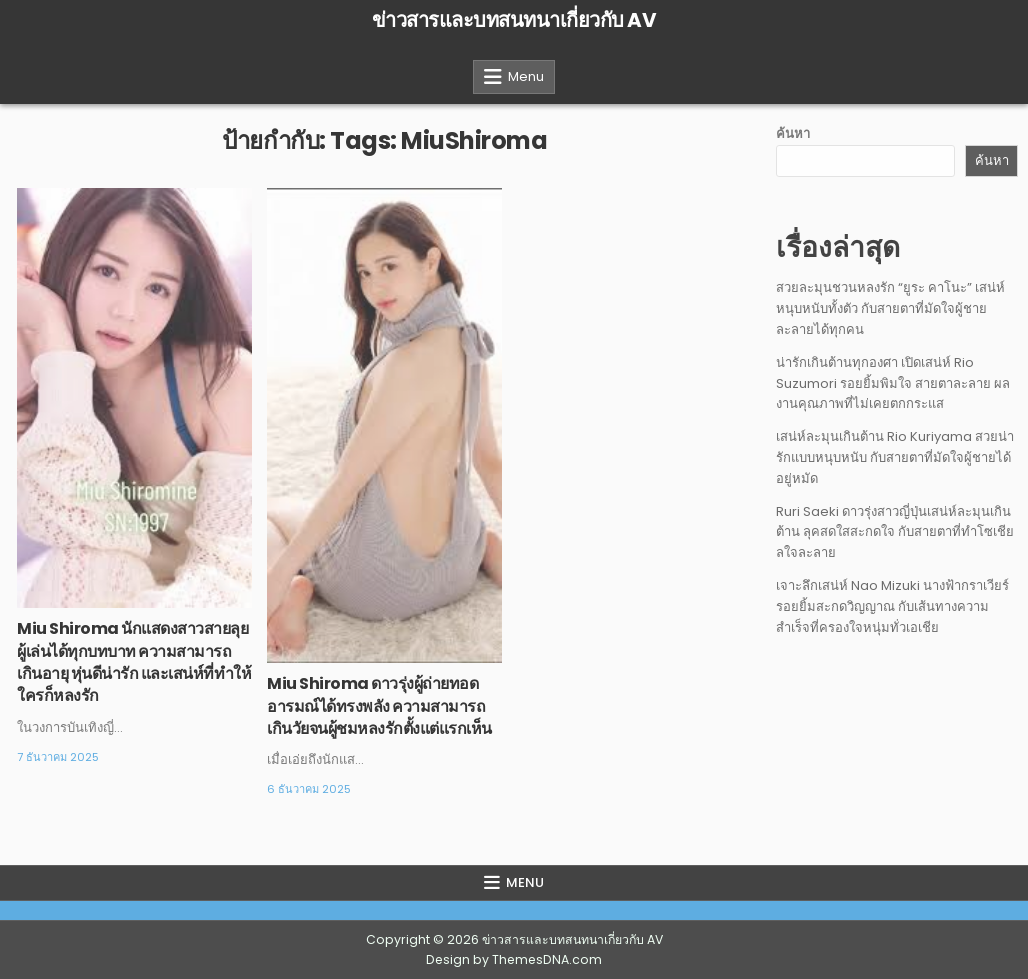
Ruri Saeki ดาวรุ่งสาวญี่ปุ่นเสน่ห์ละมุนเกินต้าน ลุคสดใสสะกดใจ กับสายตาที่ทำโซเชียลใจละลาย (895, 532)
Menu (526, 76)
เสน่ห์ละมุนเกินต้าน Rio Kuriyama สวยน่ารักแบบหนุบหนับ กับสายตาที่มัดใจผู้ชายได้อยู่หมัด (895, 457)
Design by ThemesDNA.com (514, 959)
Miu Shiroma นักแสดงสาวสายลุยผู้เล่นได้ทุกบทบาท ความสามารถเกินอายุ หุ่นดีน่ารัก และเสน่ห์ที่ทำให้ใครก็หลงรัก (134, 662)
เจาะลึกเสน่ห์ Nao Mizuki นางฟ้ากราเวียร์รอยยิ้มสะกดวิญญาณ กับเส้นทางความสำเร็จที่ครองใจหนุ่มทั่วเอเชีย (892, 606)
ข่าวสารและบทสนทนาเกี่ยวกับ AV (514, 20)
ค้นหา (793, 133)
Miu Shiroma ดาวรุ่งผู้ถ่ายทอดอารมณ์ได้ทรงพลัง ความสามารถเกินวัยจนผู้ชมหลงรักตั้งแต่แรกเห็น (379, 706)
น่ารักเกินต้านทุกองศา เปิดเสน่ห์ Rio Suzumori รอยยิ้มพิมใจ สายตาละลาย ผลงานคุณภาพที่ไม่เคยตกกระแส (893, 383)
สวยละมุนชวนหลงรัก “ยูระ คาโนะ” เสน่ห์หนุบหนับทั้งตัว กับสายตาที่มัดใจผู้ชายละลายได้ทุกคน (890, 308)
